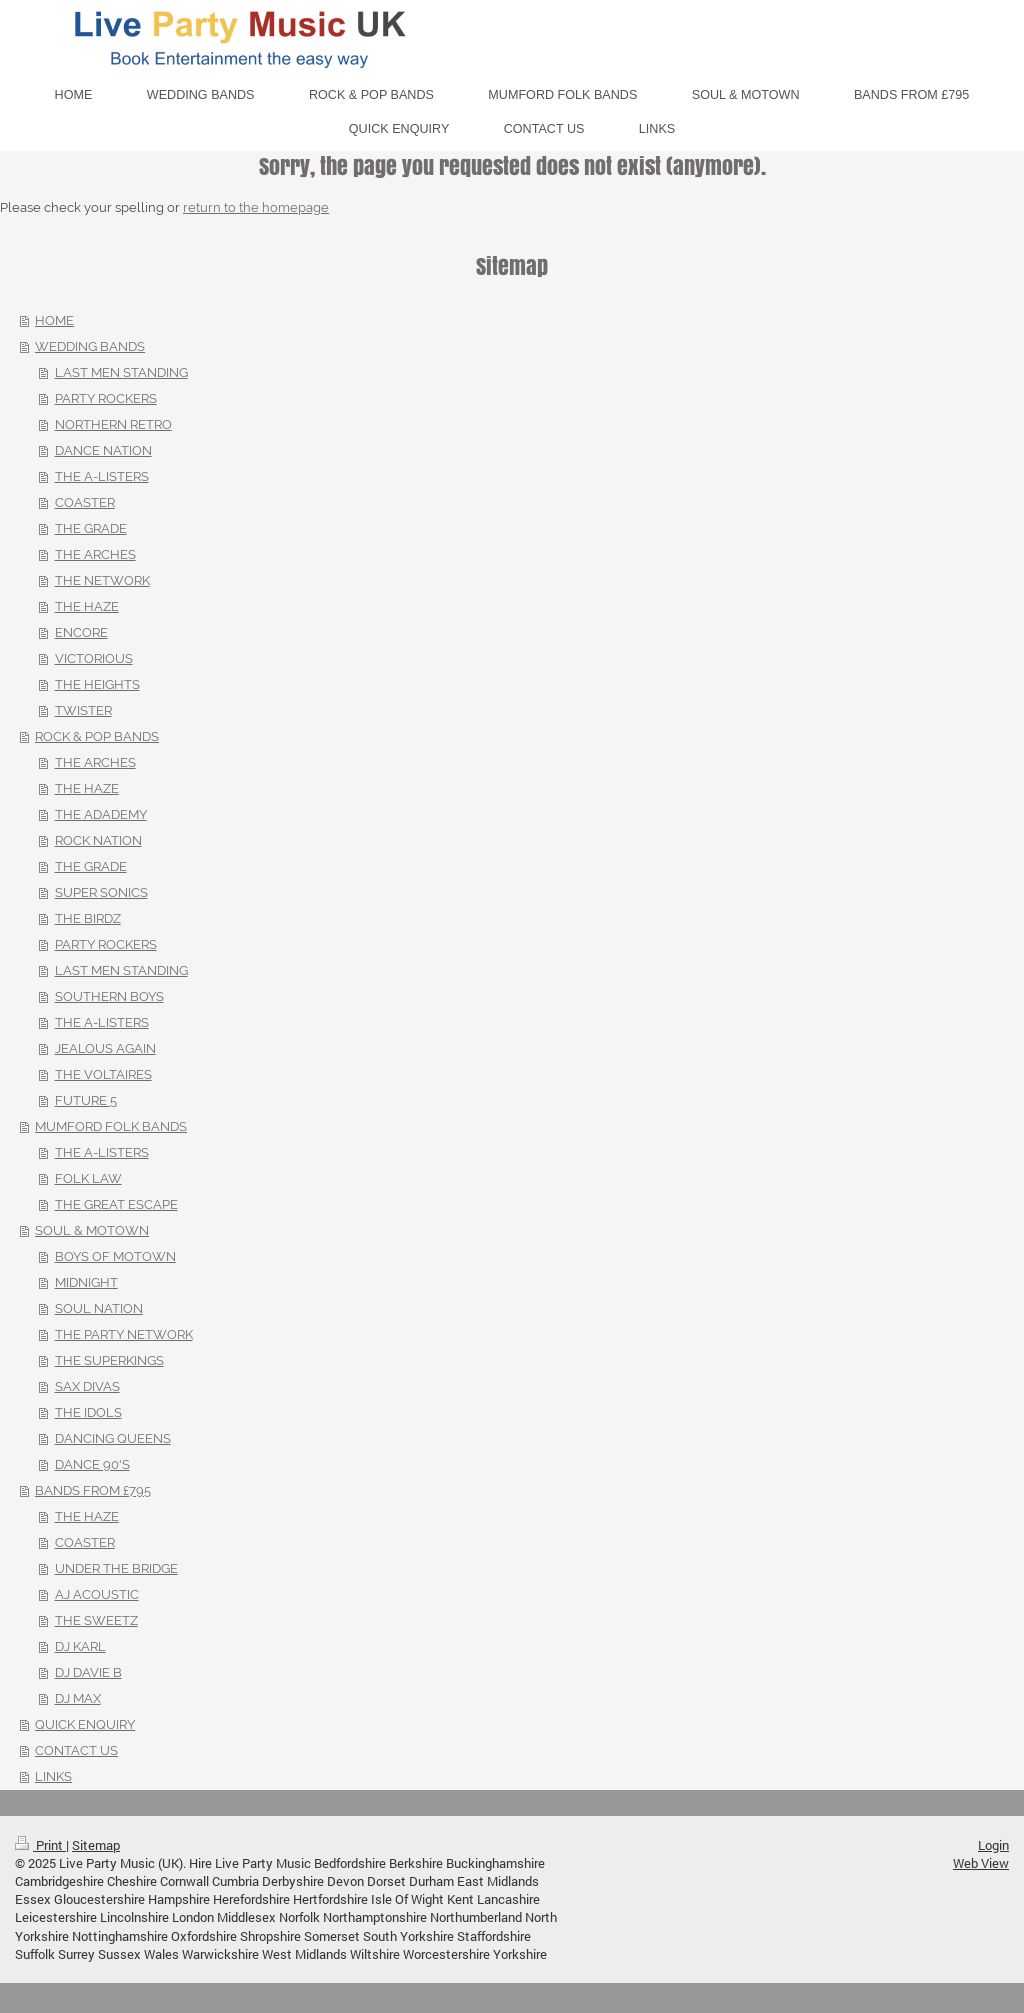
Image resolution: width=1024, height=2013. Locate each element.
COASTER (85, 502)
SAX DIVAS (87, 1386)
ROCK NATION (98, 840)
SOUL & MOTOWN (92, 1230)
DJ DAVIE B (88, 1672)
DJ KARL (80, 1646)
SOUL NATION (99, 1308)
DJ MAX (78, 1698)
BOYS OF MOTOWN (115, 1256)
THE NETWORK (102, 580)
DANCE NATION (103, 450)
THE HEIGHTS (97, 684)
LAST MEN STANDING (121, 372)
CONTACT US (76, 1750)
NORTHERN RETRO (113, 424)
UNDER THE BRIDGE (116, 1568)
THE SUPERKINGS (109, 1360)
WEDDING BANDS (90, 346)
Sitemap (96, 1845)
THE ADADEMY (101, 814)
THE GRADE (91, 528)
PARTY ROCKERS (106, 398)
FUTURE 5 (86, 1100)
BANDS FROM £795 (93, 1490)
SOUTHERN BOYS (109, 996)
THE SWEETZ (96, 1620)
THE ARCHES (95, 554)
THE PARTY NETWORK (124, 1334)
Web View (981, 1863)
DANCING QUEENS (113, 1438)
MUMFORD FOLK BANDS (111, 1126)
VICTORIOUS (94, 658)
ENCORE (81, 632)
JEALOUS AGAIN (105, 1048)
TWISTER (83, 710)
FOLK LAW (88, 1178)
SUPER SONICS (101, 892)
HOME (54, 320)
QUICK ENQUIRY (85, 1724)
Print (40, 1845)
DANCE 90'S (92, 1464)
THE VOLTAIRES (103, 1074)
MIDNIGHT (86, 1282)
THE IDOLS (88, 1412)
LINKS (53, 1776)
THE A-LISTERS (102, 476)
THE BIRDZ (88, 918)
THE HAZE (87, 606)
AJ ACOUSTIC (97, 1594)
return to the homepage (256, 207)
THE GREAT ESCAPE (116, 1204)
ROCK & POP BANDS (97, 736)
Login (993, 1845)
